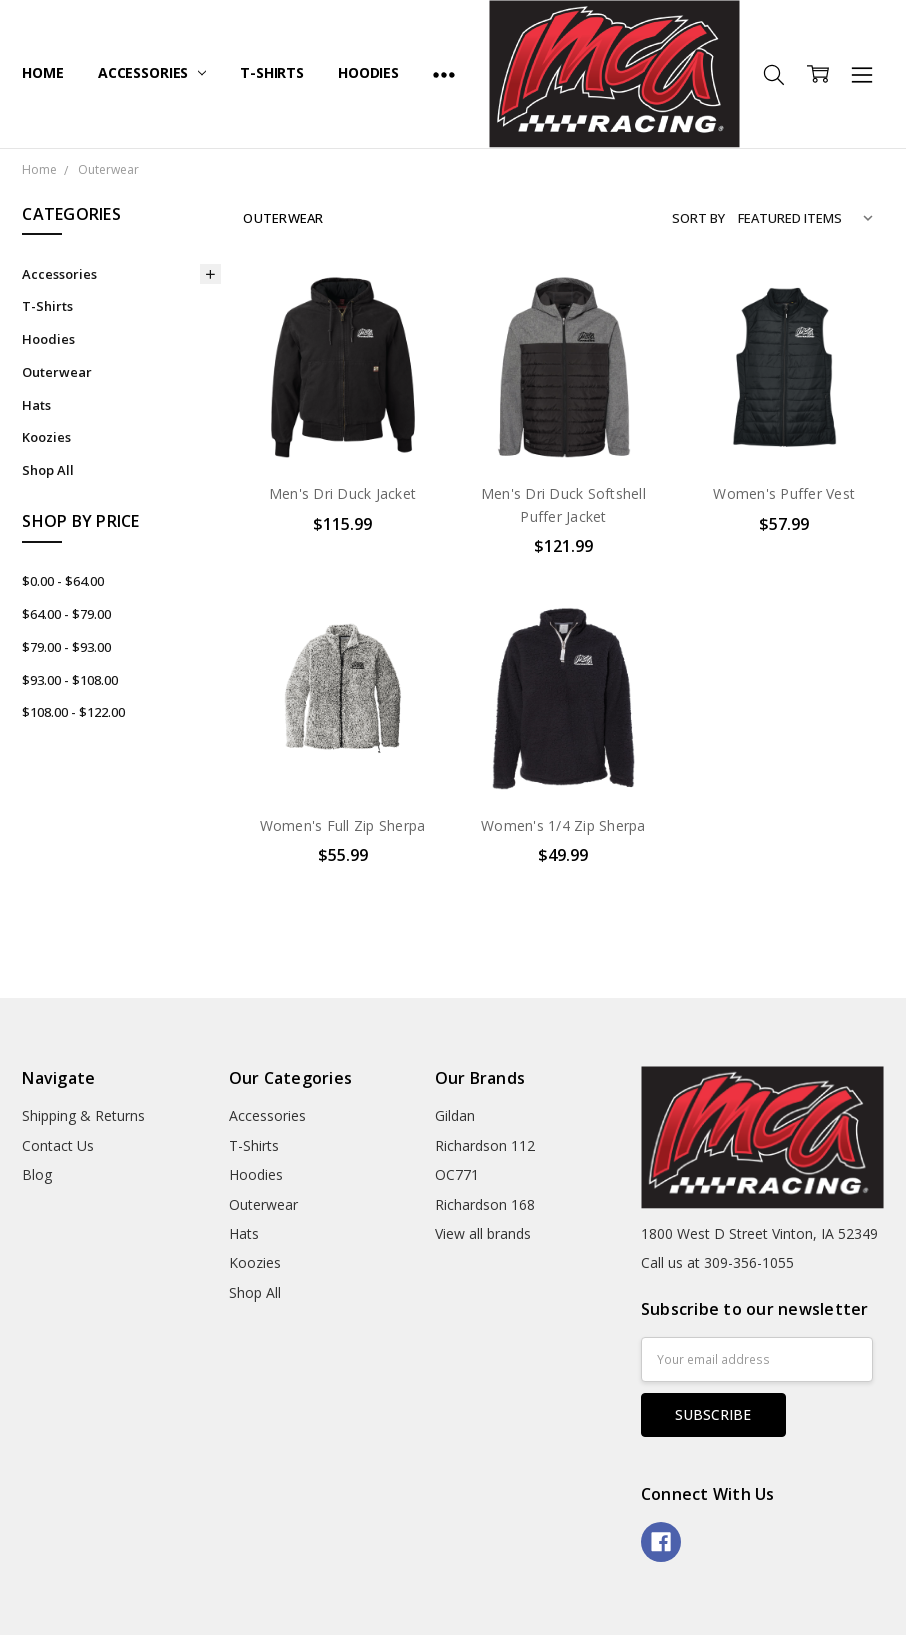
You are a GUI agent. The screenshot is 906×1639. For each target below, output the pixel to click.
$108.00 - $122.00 (73, 712)
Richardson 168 (485, 1204)
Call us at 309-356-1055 (717, 1262)
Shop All (48, 470)
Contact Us (58, 1145)
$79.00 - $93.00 (66, 647)
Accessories (152, 72)
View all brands (483, 1233)
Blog (37, 1174)
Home (42, 72)
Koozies (46, 437)
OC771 (457, 1174)
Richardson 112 (485, 1145)
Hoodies (368, 72)
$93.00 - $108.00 (70, 680)
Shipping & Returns (83, 1115)
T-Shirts (272, 72)
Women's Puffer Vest (784, 493)
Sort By (698, 218)
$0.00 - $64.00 (63, 581)
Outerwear (57, 372)
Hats (36, 405)
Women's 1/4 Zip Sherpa (563, 825)
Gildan (455, 1115)
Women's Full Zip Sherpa (343, 825)
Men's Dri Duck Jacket (342, 493)
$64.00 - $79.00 (66, 614)
